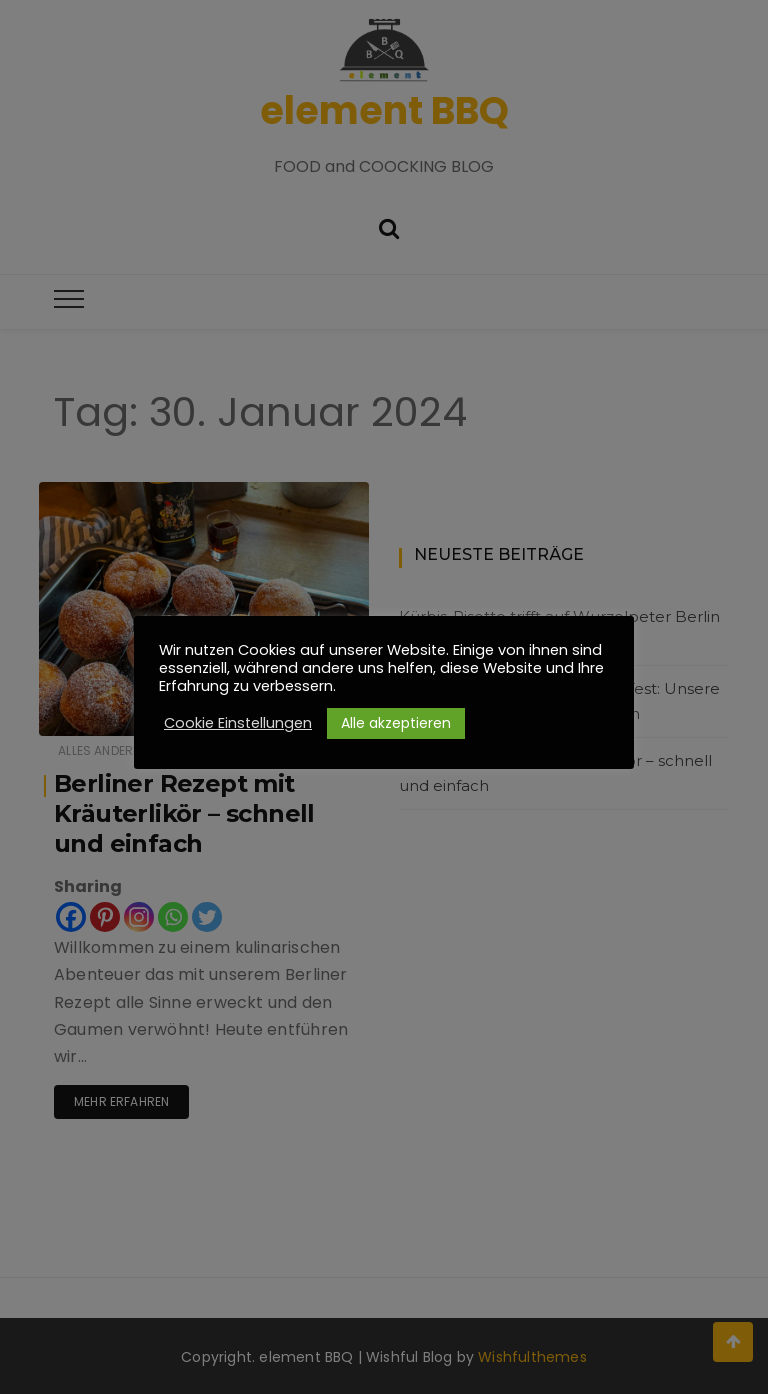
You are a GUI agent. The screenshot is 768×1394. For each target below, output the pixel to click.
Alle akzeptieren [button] (396, 723)
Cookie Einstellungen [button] (238, 723)
